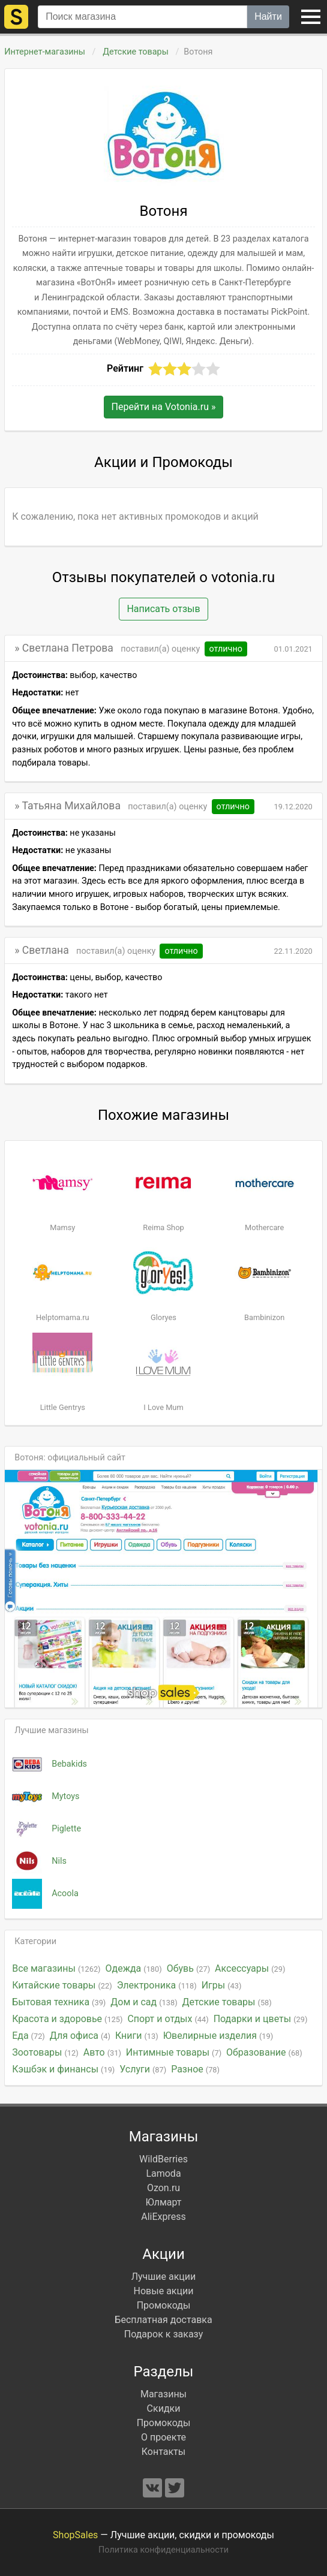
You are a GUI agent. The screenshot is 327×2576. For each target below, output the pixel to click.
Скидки (164, 2408)
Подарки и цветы (261, 2018)
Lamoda (163, 2173)
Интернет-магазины (44, 52)
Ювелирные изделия (218, 2035)
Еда (28, 2035)
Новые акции (164, 2291)
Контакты (163, 2451)
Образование (264, 2052)
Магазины (163, 2394)
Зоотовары (45, 2052)
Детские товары (136, 52)
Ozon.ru (163, 2188)
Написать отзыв (163, 608)
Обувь (188, 1968)
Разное (195, 2069)
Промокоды (164, 2305)
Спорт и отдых (167, 2018)
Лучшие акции (163, 2276)
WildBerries (163, 2159)
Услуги (142, 2069)
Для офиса (80, 2035)
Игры (222, 1985)
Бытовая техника (59, 2002)
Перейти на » (164, 406)
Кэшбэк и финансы (63, 2069)
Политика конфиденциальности (163, 2550)
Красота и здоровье (67, 2018)
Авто (102, 2052)
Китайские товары (62, 1985)
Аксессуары (250, 1968)
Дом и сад (143, 2002)
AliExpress (163, 2216)
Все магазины (56, 1968)
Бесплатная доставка (163, 2319)
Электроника (157, 1985)
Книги (136, 2035)
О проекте (163, 2437)
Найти (268, 16)
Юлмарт (163, 2202)
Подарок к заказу (163, 2334)
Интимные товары (173, 2052)
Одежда (134, 1968)
